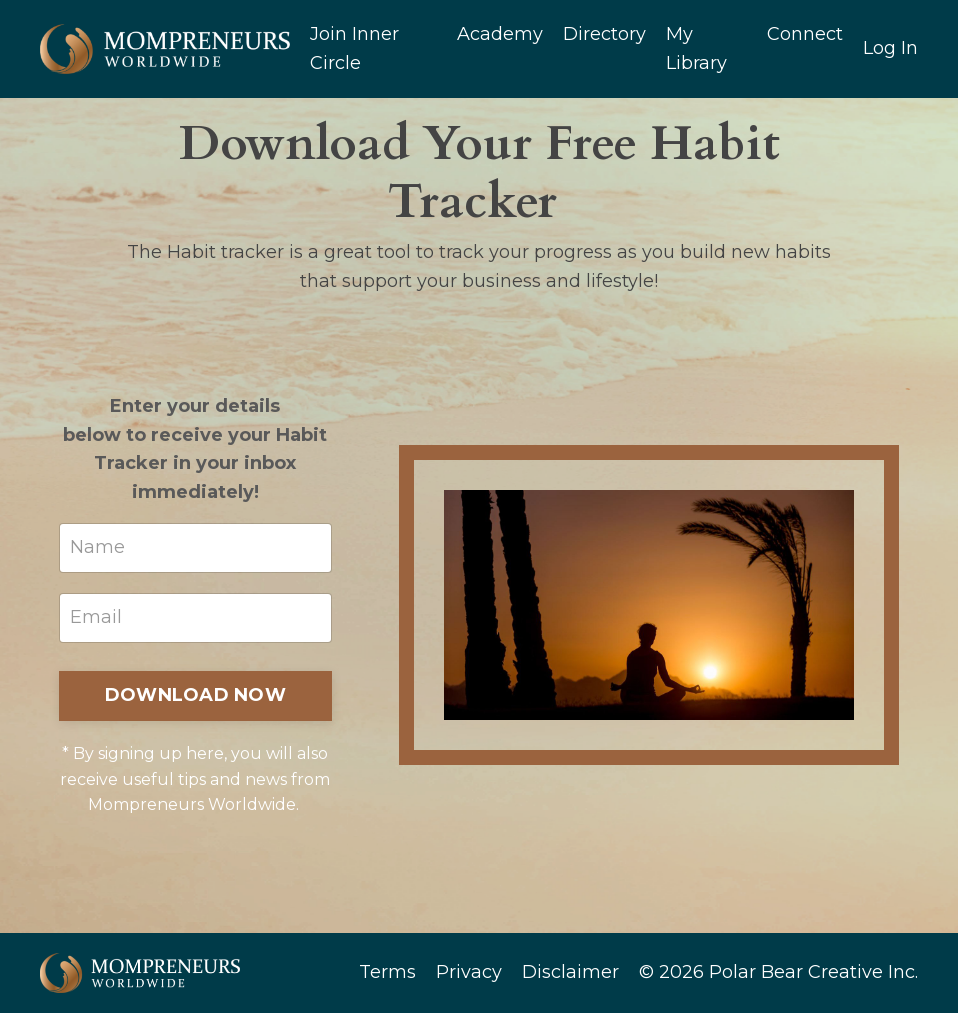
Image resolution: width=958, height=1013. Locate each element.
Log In (890, 48)
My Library (696, 48)
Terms (387, 972)
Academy (500, 34)
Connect (805, 34)
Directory (604, 34)
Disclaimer (570, 972)
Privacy (469, 972)
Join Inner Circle (354, 48)
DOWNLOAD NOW (195, 695)
